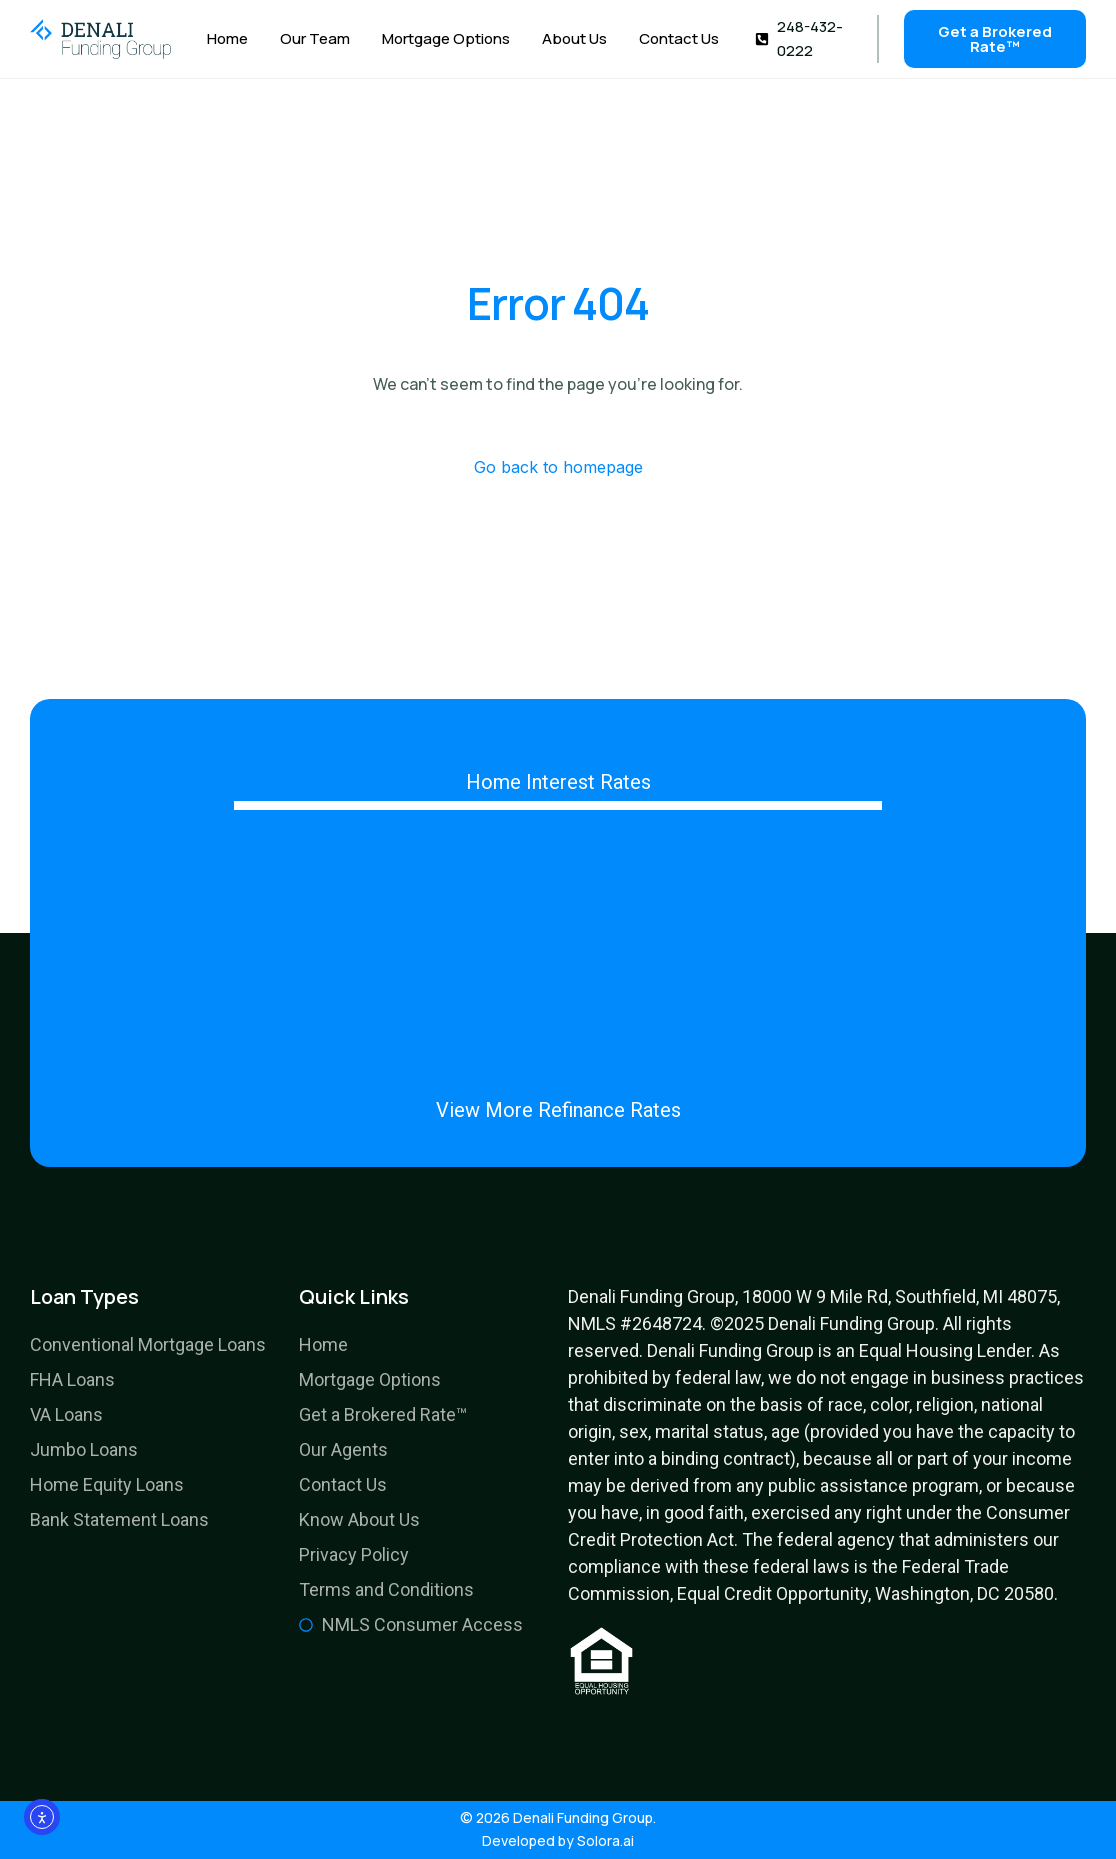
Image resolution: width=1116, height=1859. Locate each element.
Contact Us (679, 39)
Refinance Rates (609, 1110)
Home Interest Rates (558, 782)
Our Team (315, 39)
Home (227, 39)
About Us (574, 39)
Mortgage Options (446, 39)
